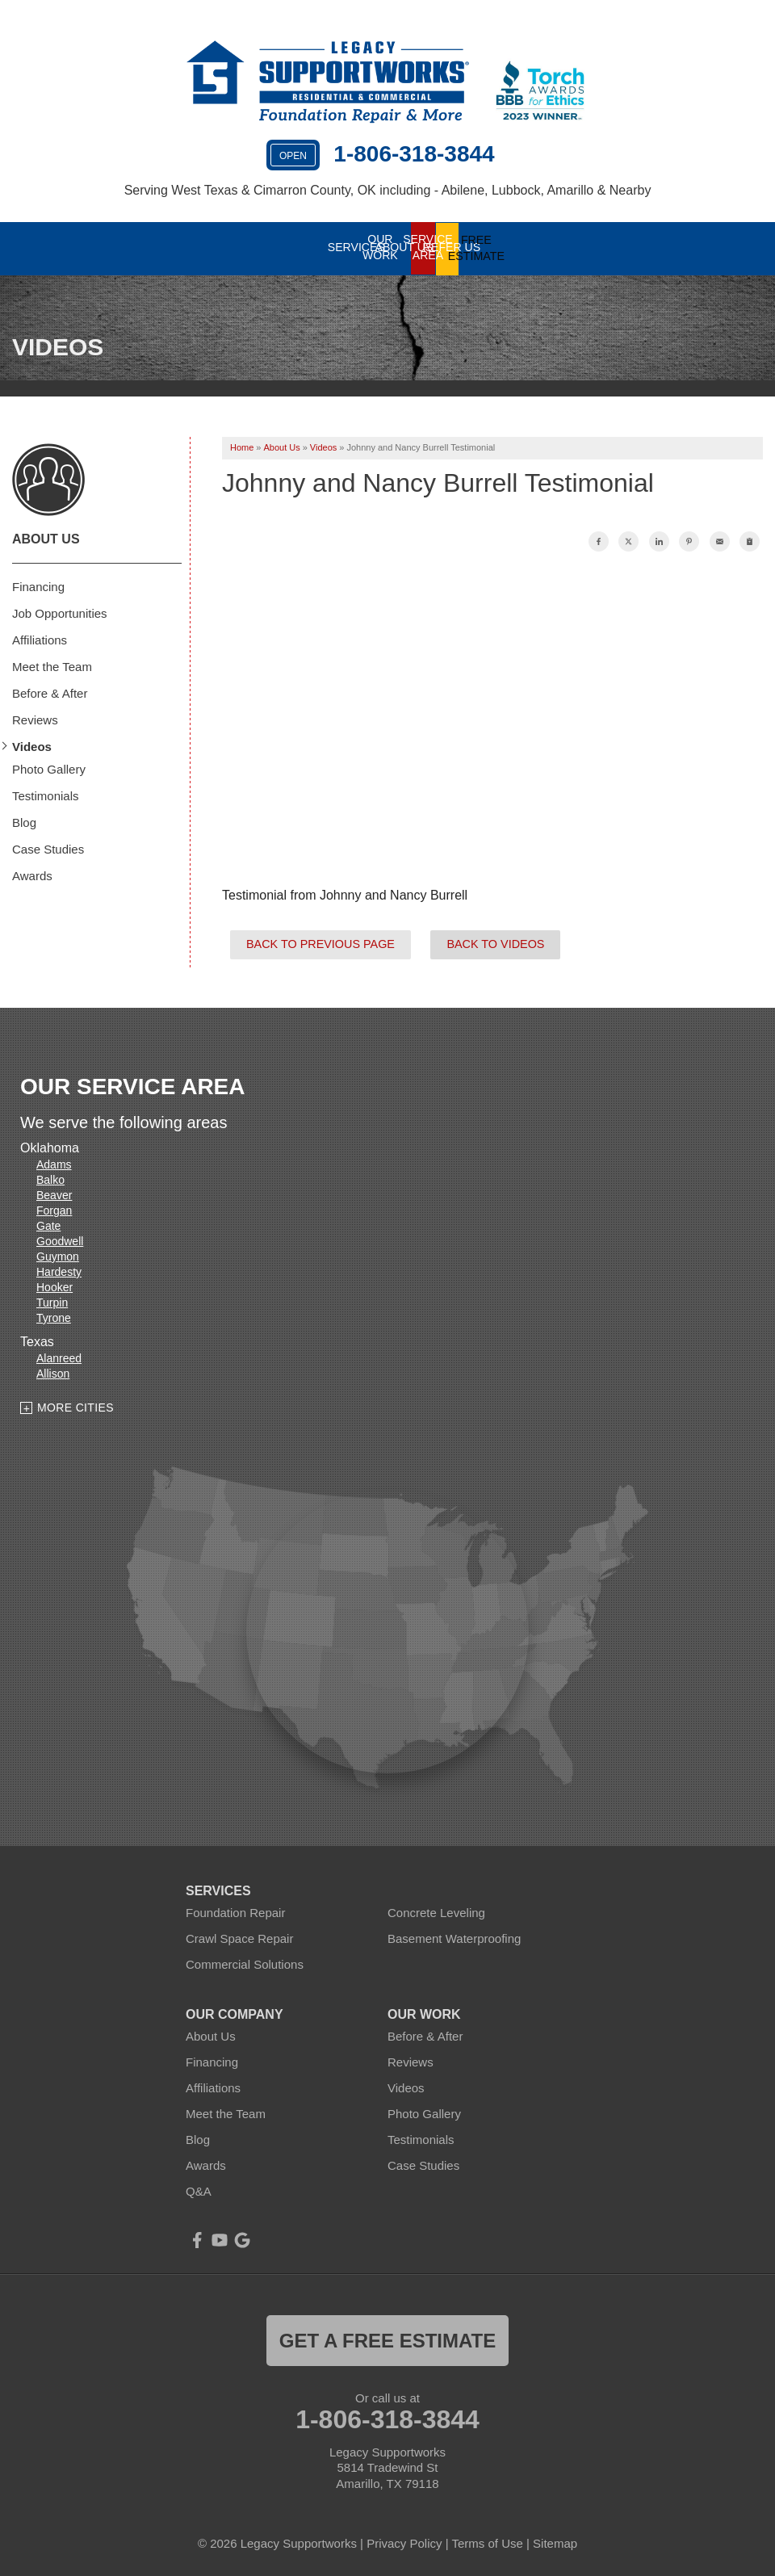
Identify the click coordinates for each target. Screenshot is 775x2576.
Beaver (54, 1194)
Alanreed (59, 1357)
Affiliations (39, 639)
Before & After (49, 692)
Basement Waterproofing (454, 1937)
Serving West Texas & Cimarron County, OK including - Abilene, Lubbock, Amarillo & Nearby (387, 190)
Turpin (52, 1301)
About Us (46, 538)
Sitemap (555, 2542)
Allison (52, 1372)
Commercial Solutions (245, 1963)
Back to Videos (495, 943)
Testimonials (45, 795)
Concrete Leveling (436, 1911)
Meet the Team (52, 666)
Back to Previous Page (320, 943)
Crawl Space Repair (239, 1937)
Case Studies (48, 848)
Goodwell (59, 1240)
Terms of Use (486, 2542)
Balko (50, 1179)
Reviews (35, 719)
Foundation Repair (235, 1911)
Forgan (54, 1209)
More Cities (75, 1406)
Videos (32, 746)
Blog (24, 822)
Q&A (199, 2189)
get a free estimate (387, 2339)
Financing (38, 586)
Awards (32, 875)
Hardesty (59, 1271)
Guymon (57, 1255)
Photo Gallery (49, 768)
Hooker (54, 1286)
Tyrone (53, 1317)
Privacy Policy (404, 2542)
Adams (54, 1163)
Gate (48, 1225)
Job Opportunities (59, 612)
